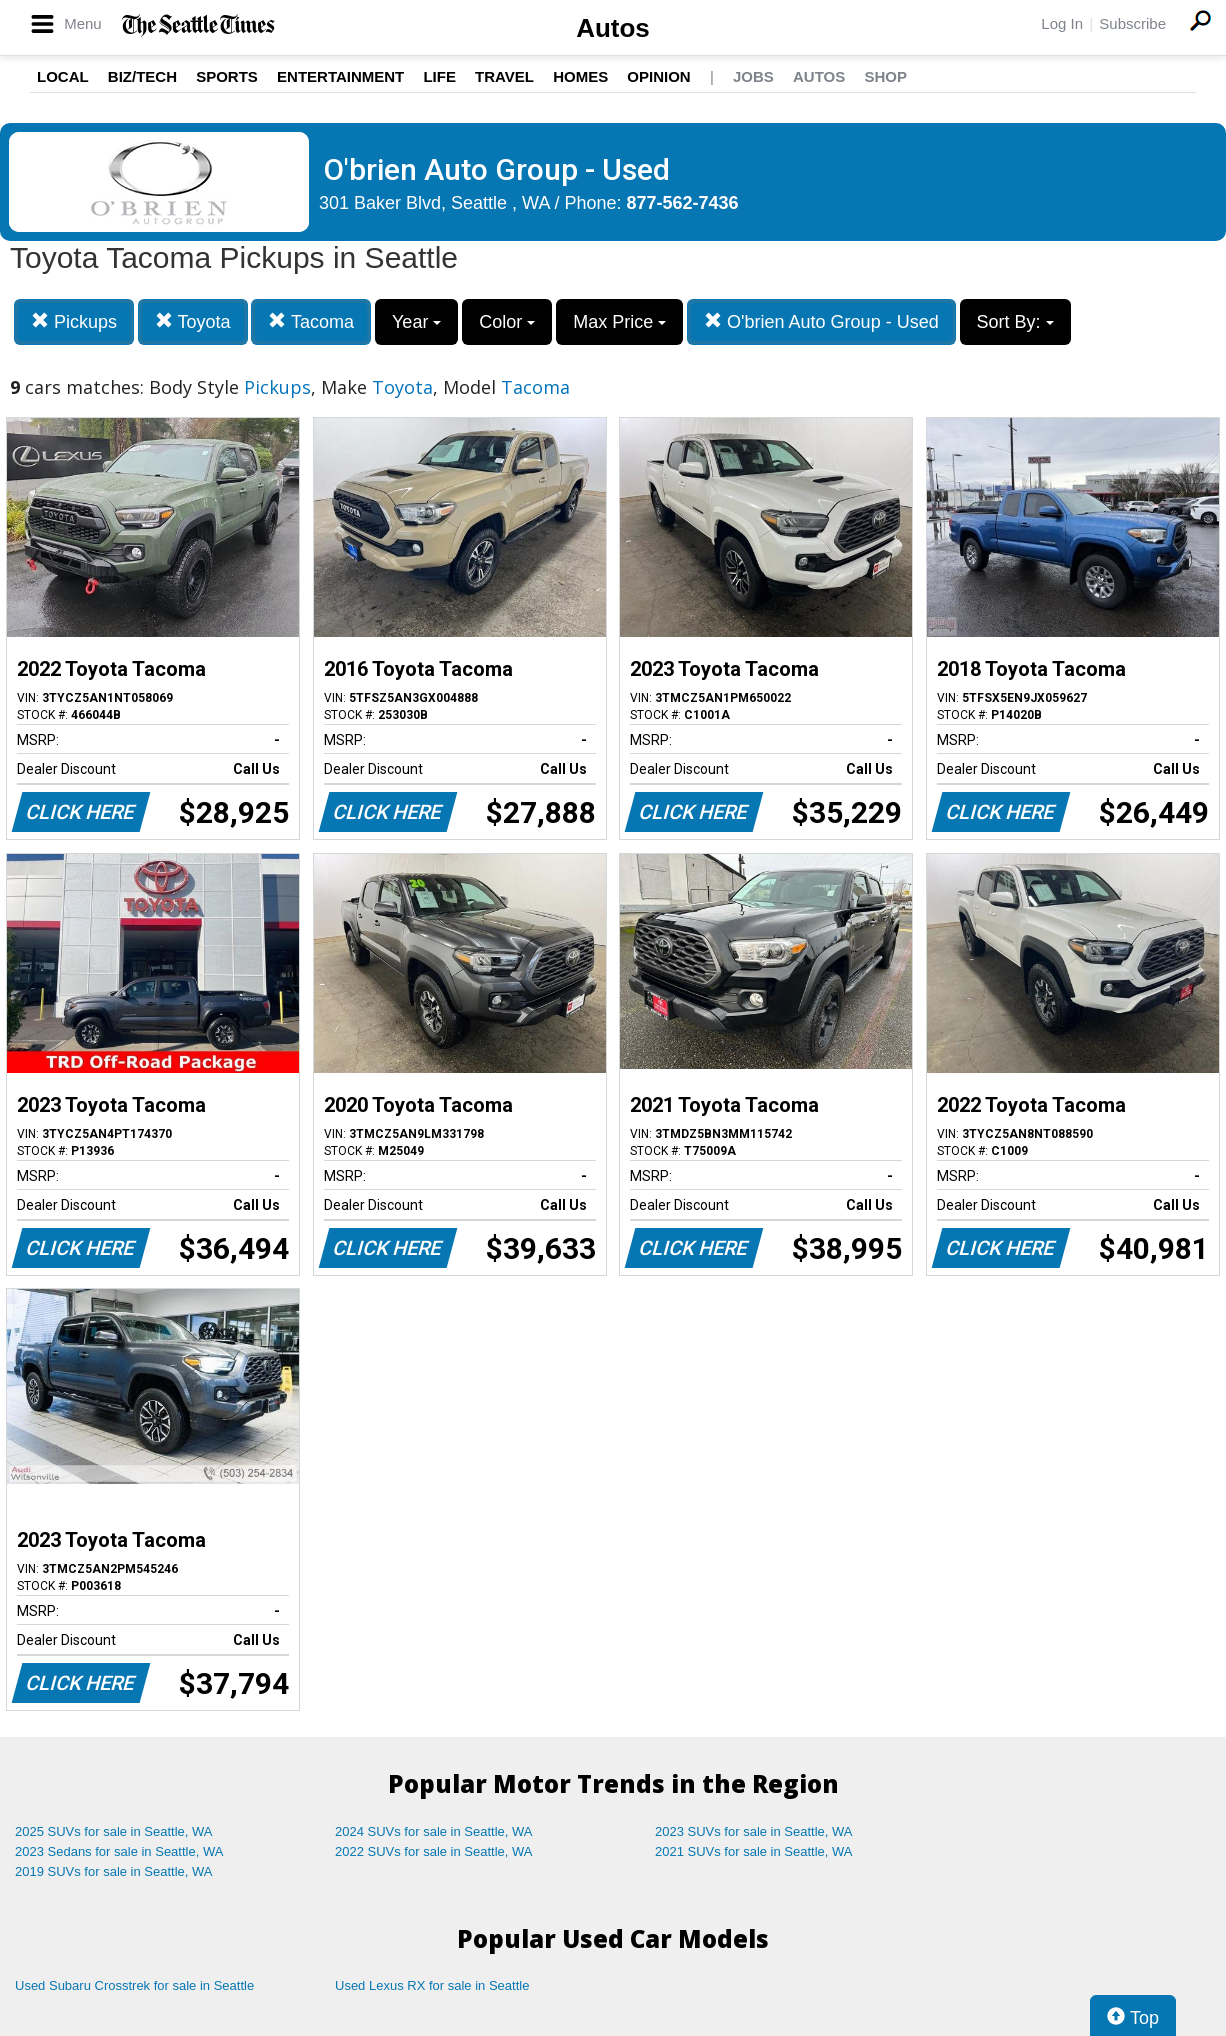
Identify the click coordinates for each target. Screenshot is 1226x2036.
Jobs (753, 76)
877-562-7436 (683, 203)
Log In (1062, 23)
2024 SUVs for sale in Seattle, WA (434, 1831)
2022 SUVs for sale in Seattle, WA (434, 1851)
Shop (885, 76)
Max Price (619, 322)
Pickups (74, 321)
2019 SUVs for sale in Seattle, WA (114, 1871)
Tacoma (311, 321)
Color (507, 322)
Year (416, 322)
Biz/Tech (142, 76)
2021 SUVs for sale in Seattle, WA (754, 1851)
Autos (613, 28)
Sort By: (1015, 322)
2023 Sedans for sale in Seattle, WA (119, 1851)
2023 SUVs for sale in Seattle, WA (754, 1831)
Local (63, 76)
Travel (504, 76)
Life (439, 76)
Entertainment (340, 76)
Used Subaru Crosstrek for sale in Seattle (134, 1985)
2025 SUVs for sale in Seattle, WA (114, 1831)
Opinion (658, 76)
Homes (580, 76)
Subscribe (1132, 23)
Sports (227, 76)
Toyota (193, 321)
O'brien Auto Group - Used (821, 321)
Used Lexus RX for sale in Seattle (432, 1985)
